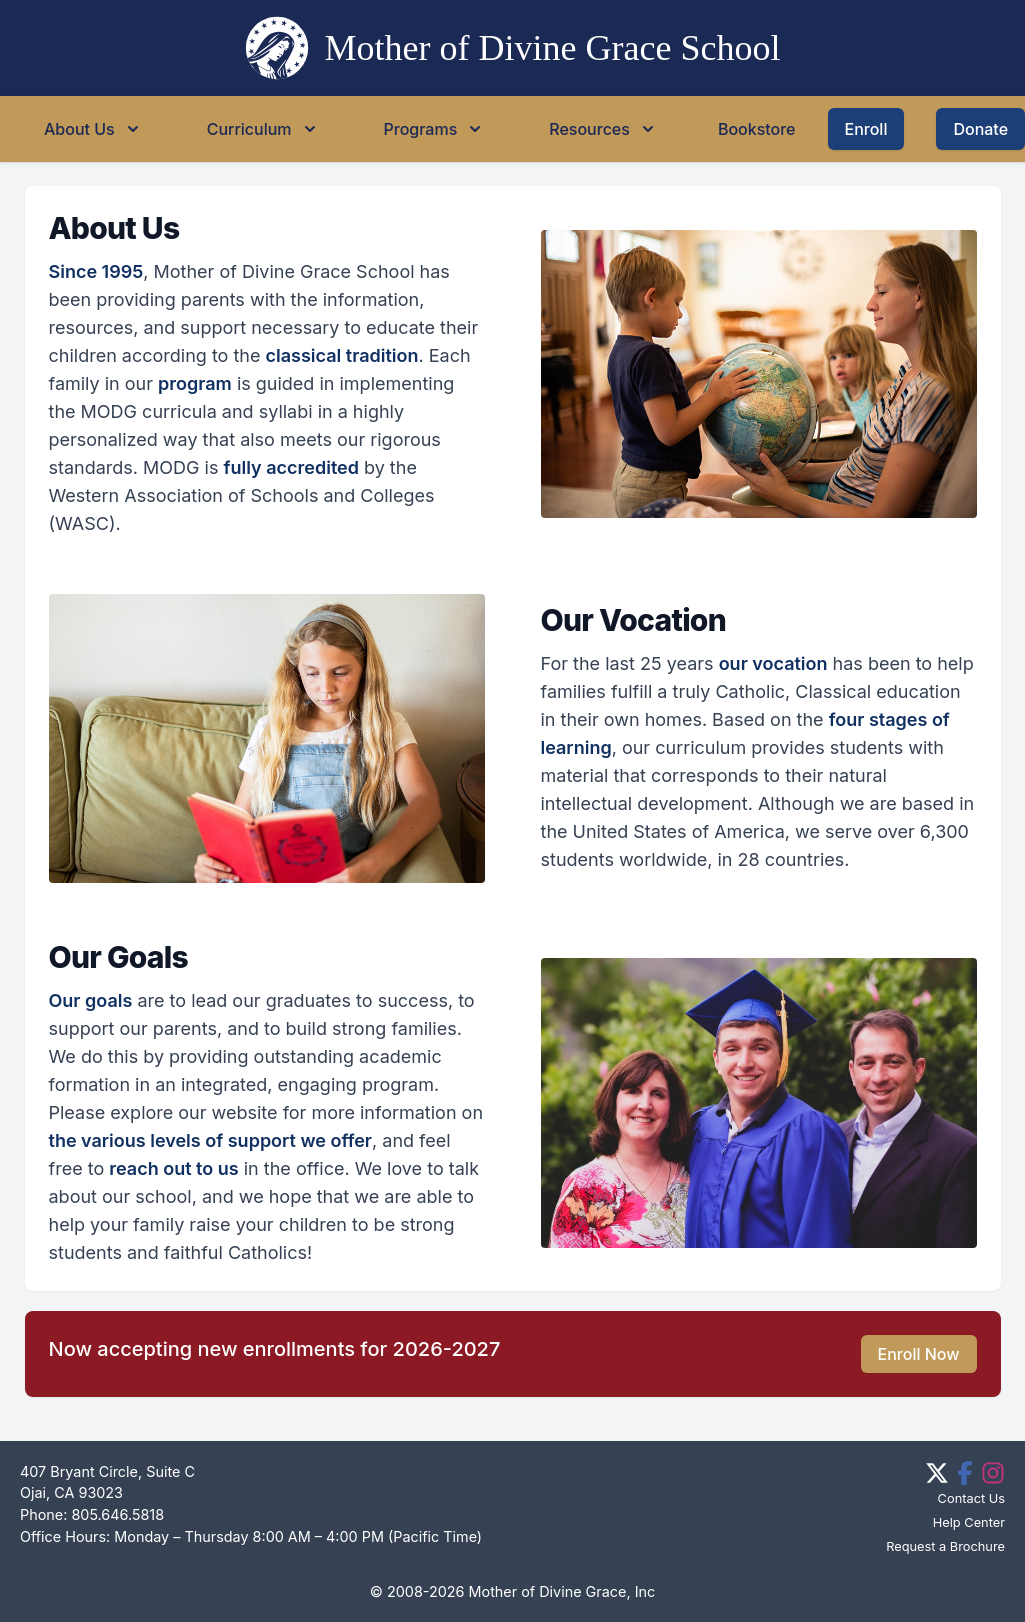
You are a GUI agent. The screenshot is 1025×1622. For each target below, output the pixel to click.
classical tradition (342, 355)
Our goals (91, 1000)
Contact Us (971, 1498)
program (195, 383)
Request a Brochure (945, 1546)
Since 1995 (96, 271)
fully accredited (291, 467)
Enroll (866, 129)
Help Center (969, 1522)
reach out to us (173, 1168)
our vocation (773, 663)
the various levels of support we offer (211, 1140)
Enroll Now (919, 1354)
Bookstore (757, 129)
